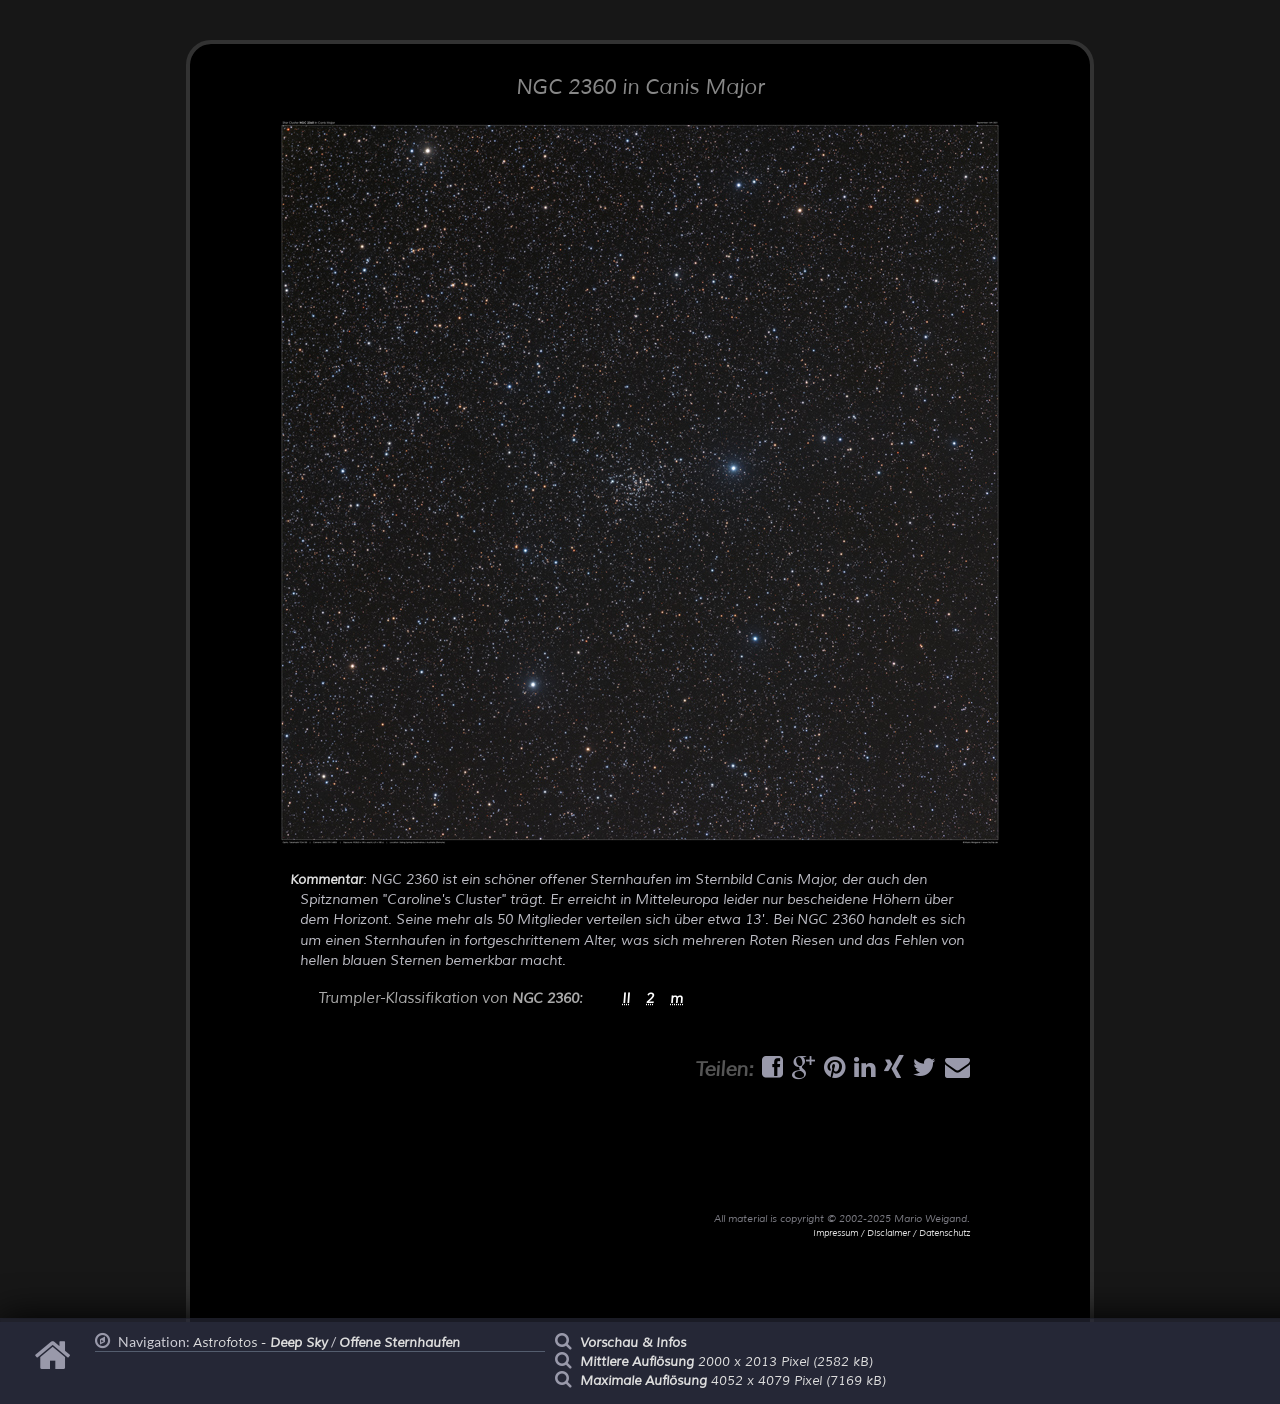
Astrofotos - (260, 1343)
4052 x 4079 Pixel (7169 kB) (733, 1381)
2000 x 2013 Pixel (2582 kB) (726, 1362)
